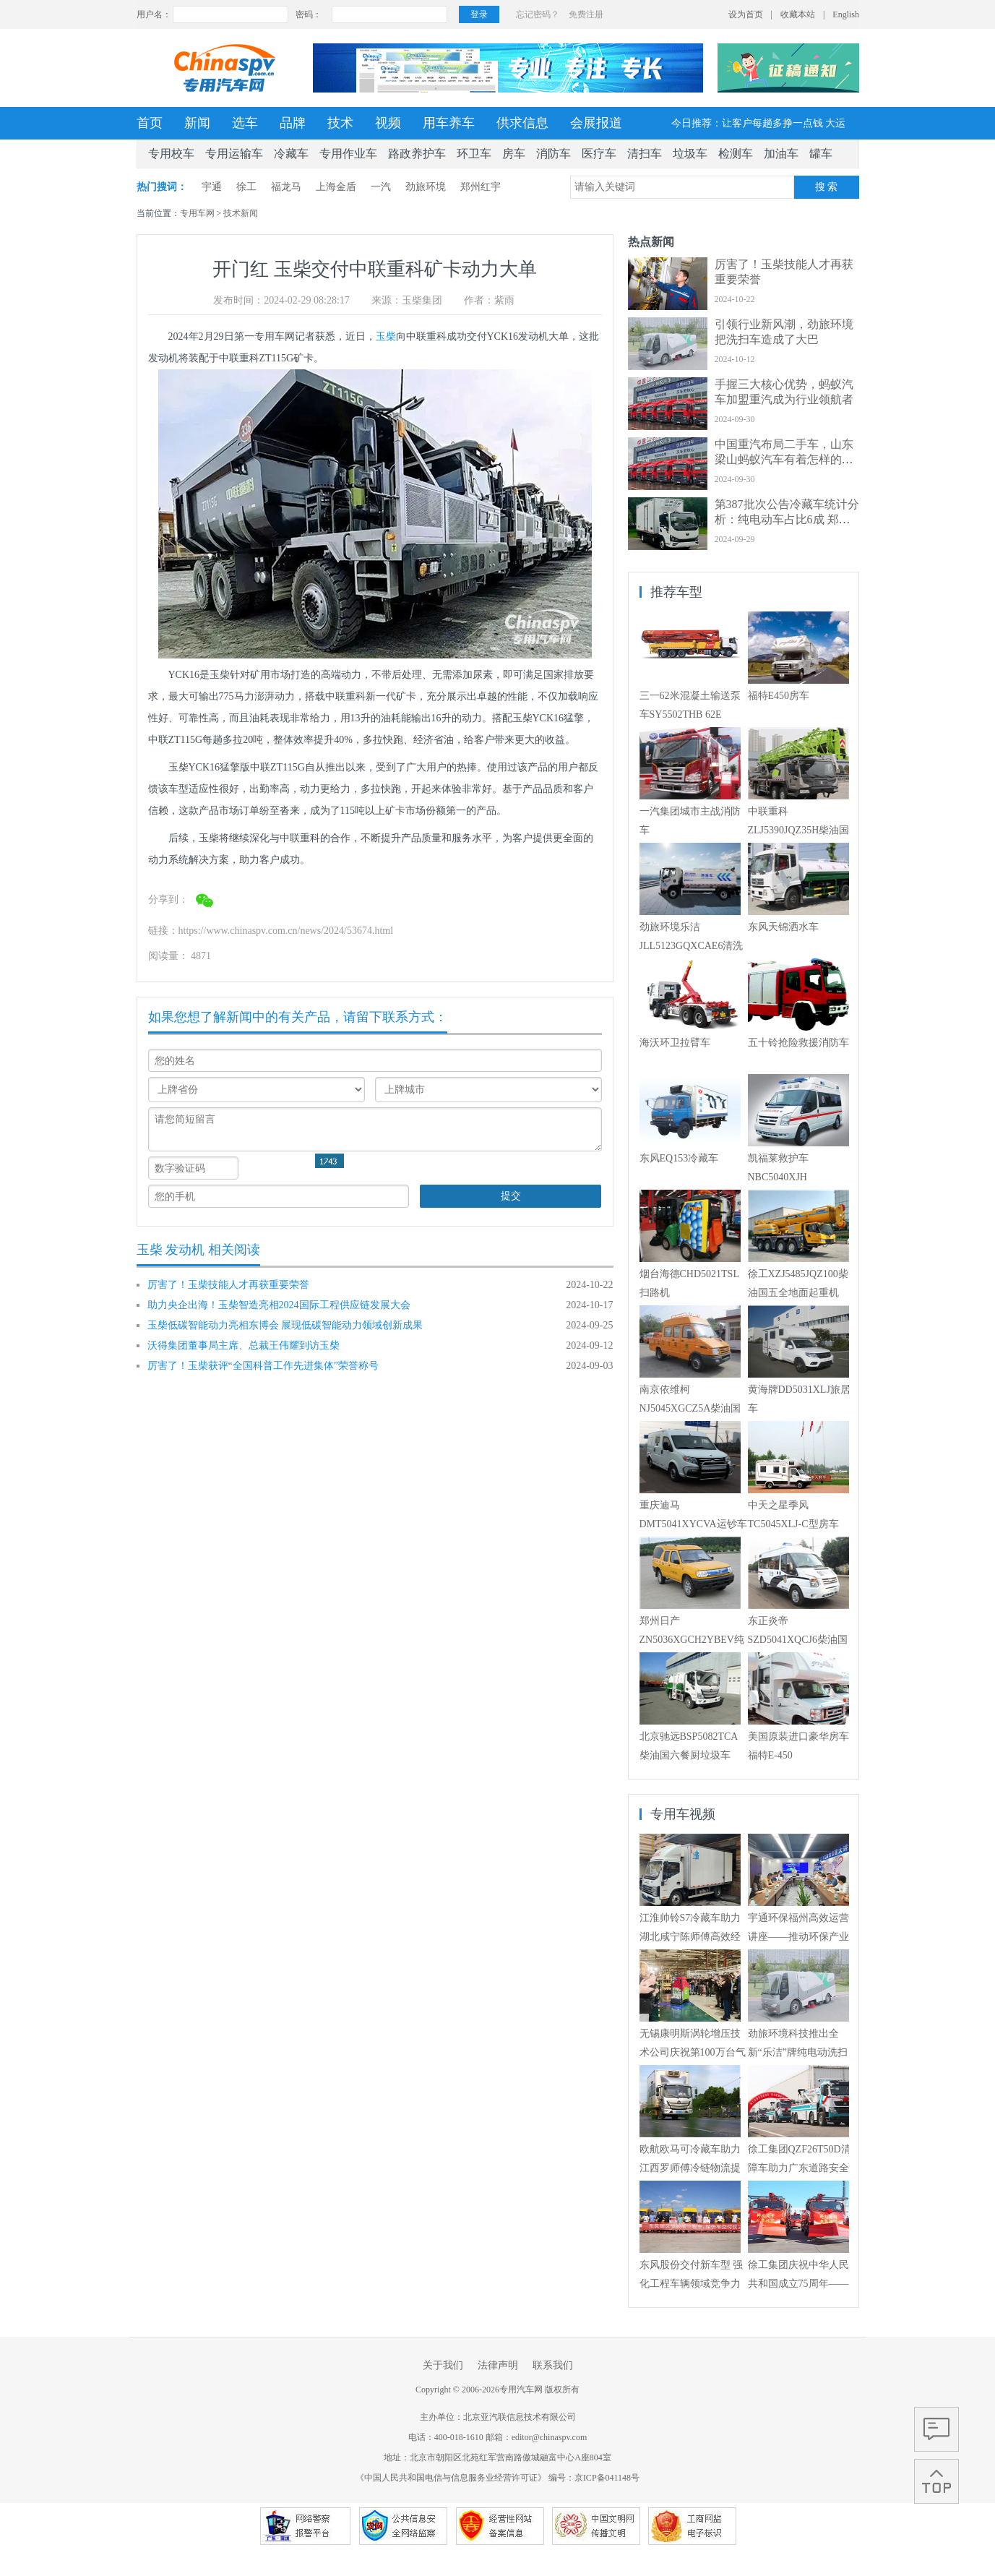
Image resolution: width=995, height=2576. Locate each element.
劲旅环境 (425, 186)
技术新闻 (240, 213)
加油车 (781, 153)
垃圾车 (690, 153)
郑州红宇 (480, 186)
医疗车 (599, 153)
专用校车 (171, 153)
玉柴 (386, 336)
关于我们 (443, 2365)
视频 (388, 123)
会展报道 (596, 123)
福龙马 (286, 186)
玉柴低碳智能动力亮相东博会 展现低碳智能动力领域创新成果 (285, 1325)
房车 (513, 153)
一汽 (381, 186)
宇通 (212, 186)
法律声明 (498, 2365)
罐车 (820, 153)
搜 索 (826, 186)
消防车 (553, 153)
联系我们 (553, 2365)
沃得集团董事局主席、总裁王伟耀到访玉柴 (243, 1345)
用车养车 (449, 123)
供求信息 (522, 123)
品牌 (293, 123)
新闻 (197, 123)
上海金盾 (336, 186)
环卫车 (474, 153)
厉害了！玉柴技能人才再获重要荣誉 (228, 1284)
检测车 (735, 153)
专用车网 (197, 213)
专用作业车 (348, 153)
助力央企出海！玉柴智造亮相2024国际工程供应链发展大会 (278, 1305)
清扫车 (644, 153)
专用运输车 (234, 153)
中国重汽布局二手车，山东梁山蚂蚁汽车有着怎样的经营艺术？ (784, 459)
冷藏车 (291, 153)
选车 (245, 123)
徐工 (246, 186)
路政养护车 (417, 153)
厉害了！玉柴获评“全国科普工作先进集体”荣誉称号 (263, 1365)
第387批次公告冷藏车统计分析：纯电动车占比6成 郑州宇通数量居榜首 (787, 519)
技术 (340, 123)
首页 (150, 123)
